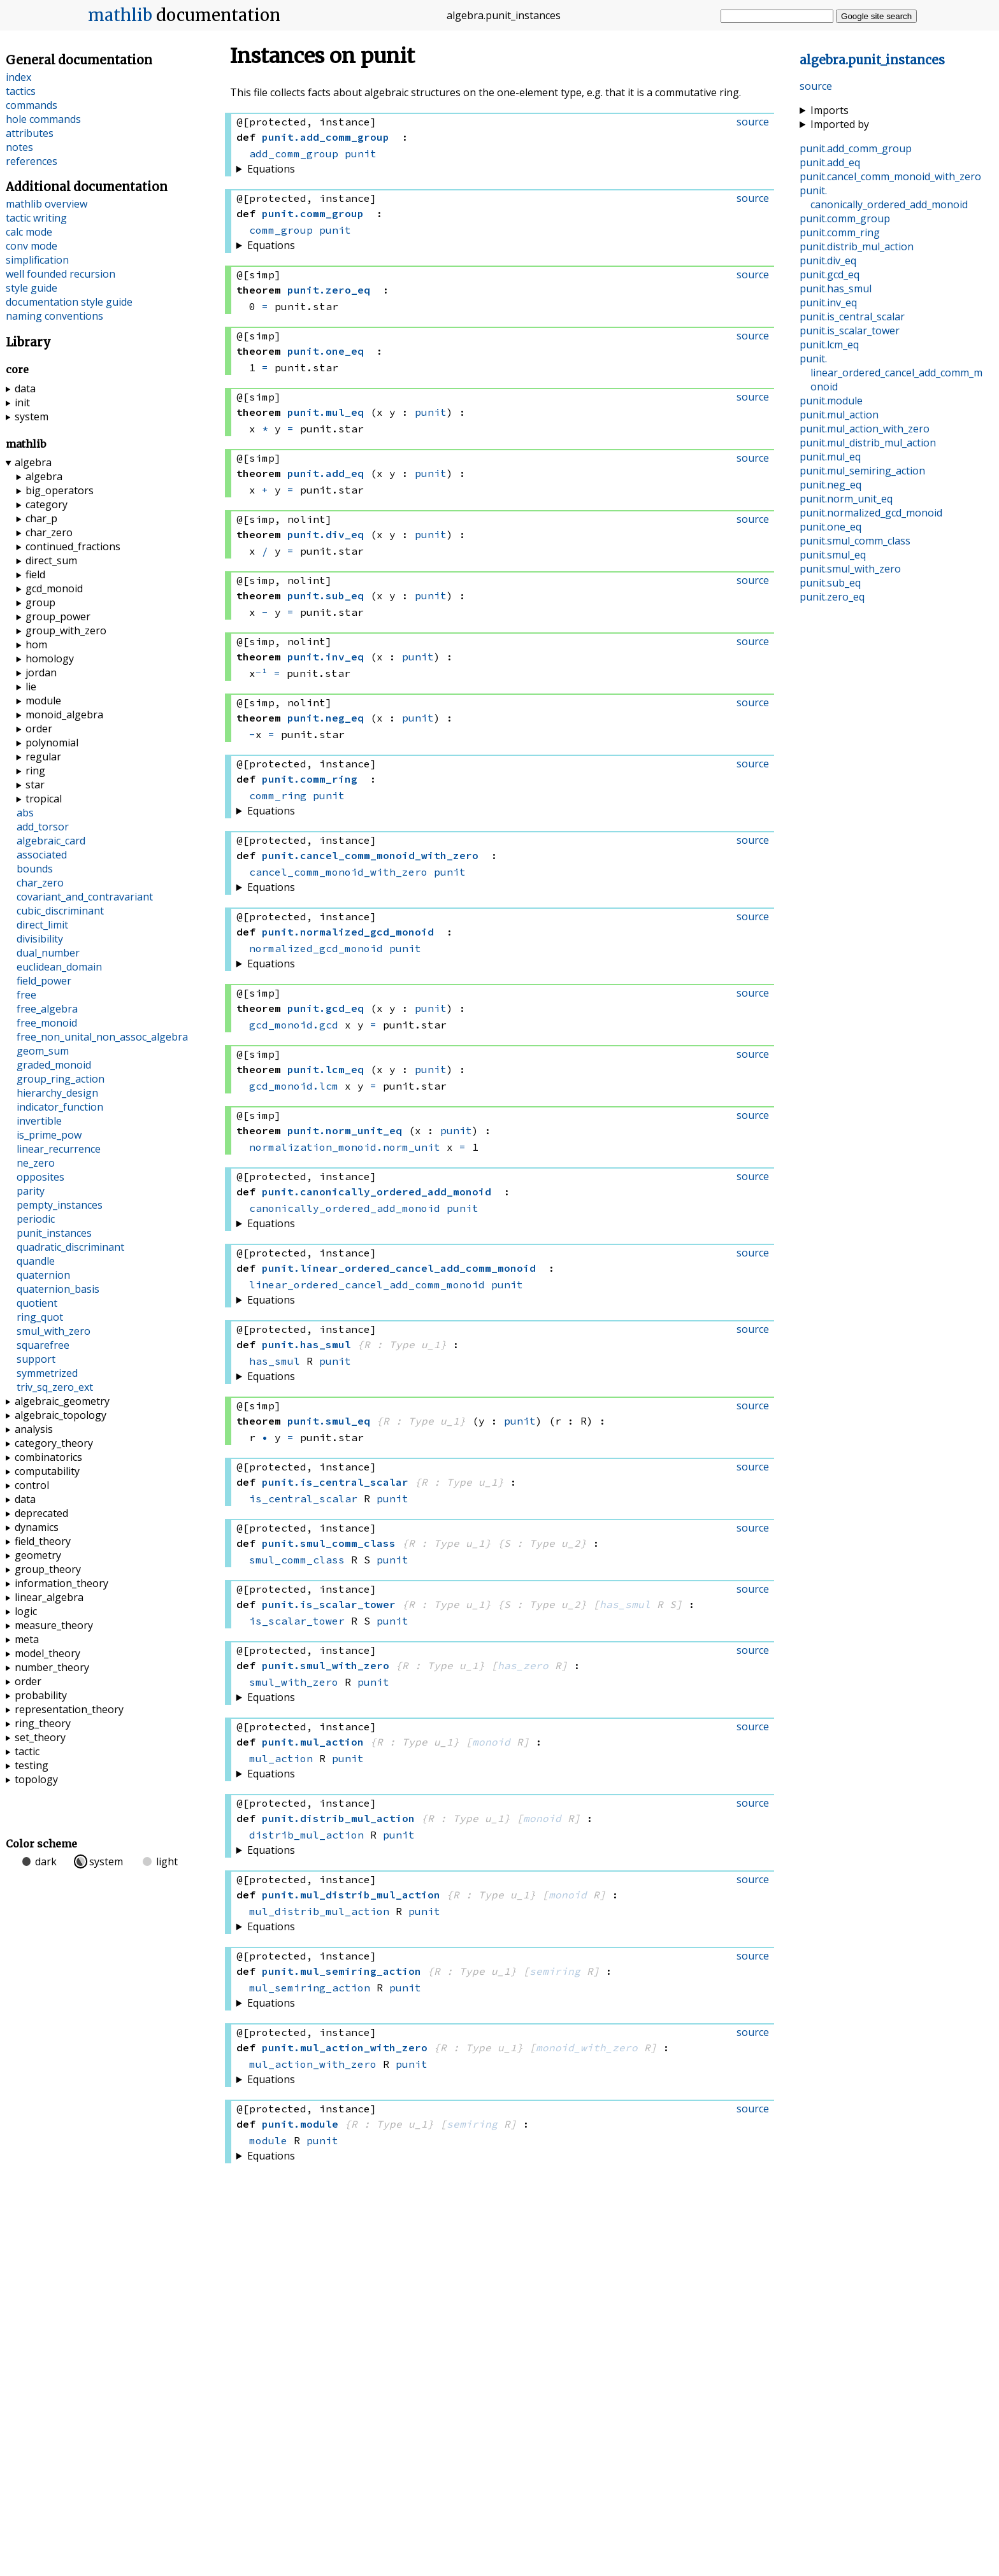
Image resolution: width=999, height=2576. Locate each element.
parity (31, 1191)
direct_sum (51, 560)
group (40, 602)
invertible (39, 1121)
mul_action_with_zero (313, 2064)
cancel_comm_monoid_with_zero (338, 871)
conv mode (31, 246)
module (268, 2140)
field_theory (43, 1541)
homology (49, 658)
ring (35, 771)
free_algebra (47, 1009)
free (26, 995)
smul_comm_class (297, 1559)
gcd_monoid (54, 588)
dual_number (48, 953)
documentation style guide (69, 302)
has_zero (523, 1665)
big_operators (59, 490)
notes (19, 147)
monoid (491, 1741)
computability (47, 1471)
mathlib (120, 15)
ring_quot (40, 1317)
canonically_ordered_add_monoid (344, 1208)
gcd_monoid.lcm (293, 1085)
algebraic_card (51, 841)
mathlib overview (46, 204)
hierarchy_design (57, 1093)
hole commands (43, 119)
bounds (35, 869)
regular (43, 757)
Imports (829, 110)
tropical (43, 799)
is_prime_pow (49, 1135)
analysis (34, 1429)
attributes (30, 133)
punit (361, 153)
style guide (31, 288)
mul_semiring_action (309, 1987)
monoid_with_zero (587, 2047)
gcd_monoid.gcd (293, 1024)
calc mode (29, 232)
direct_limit (42, 925)
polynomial (51, 743)
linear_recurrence (59, 1149)
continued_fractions (72, 546)
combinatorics (48, 1457)
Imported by (839, 124)
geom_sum (43, 1051)
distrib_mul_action (306, 1834)
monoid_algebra (64, 715)
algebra (33, 462)
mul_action (281, 1758)
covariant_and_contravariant (85, 897)
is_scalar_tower (297, 1620)
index (18, 77)
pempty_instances (60, 1205)
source (816, 86)
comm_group (281, 230)
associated (42, 855)
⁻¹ (261, 673)
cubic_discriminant (60, 911)
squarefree (43, 1345)
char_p (41, 518)
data (25, 388)
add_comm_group (293, 153)
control (32, 1485)
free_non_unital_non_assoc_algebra (102, 1037)
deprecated (41, 1513)
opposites (40, 1177)
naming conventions (54, 316)
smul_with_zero (293, 1682)
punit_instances (54, 1233)
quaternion (43, 1275)
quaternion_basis (58, 1289)
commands (31, 105)
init (22, 402)
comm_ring (277, 795)
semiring (554, 1971)
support (36, 1359)
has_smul (274, 1361)
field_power (44, 981)
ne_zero (36, 1163)
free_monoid (47, 1023)
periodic (36, 1219)
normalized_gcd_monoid (316, 948)
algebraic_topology (60, 1415)
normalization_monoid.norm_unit (344, 1147)
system (31, 416)
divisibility (40, 939)
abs (25, 813)
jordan (41, 672)
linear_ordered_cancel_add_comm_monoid (367, 1284)
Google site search (876, 16)
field (35, 574)
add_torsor (43, 827)
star (35, 785)
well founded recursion (60, 274)
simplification (37, 260)
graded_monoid (54, 1065)
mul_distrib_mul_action (319, 1911)
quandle (36, 1261)
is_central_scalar (303, 1498)
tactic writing (36, 218)
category (46, 504)
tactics (21, 91)
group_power (57, 616)
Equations (271, 169)
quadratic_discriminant (70, 1247)
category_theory (54, 1443)
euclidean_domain (59, 967)
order (38, 729)
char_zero (49, 532)
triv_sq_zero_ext (55, 1387)
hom (36, 644)
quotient (37, 1303)
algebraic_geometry (62, 1401)
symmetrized (47, 1373)
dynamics (37, 1527)
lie (30, 687)
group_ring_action (60, 1079)
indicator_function (60, 1107)
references (31, 161)
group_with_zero (65, 630)
